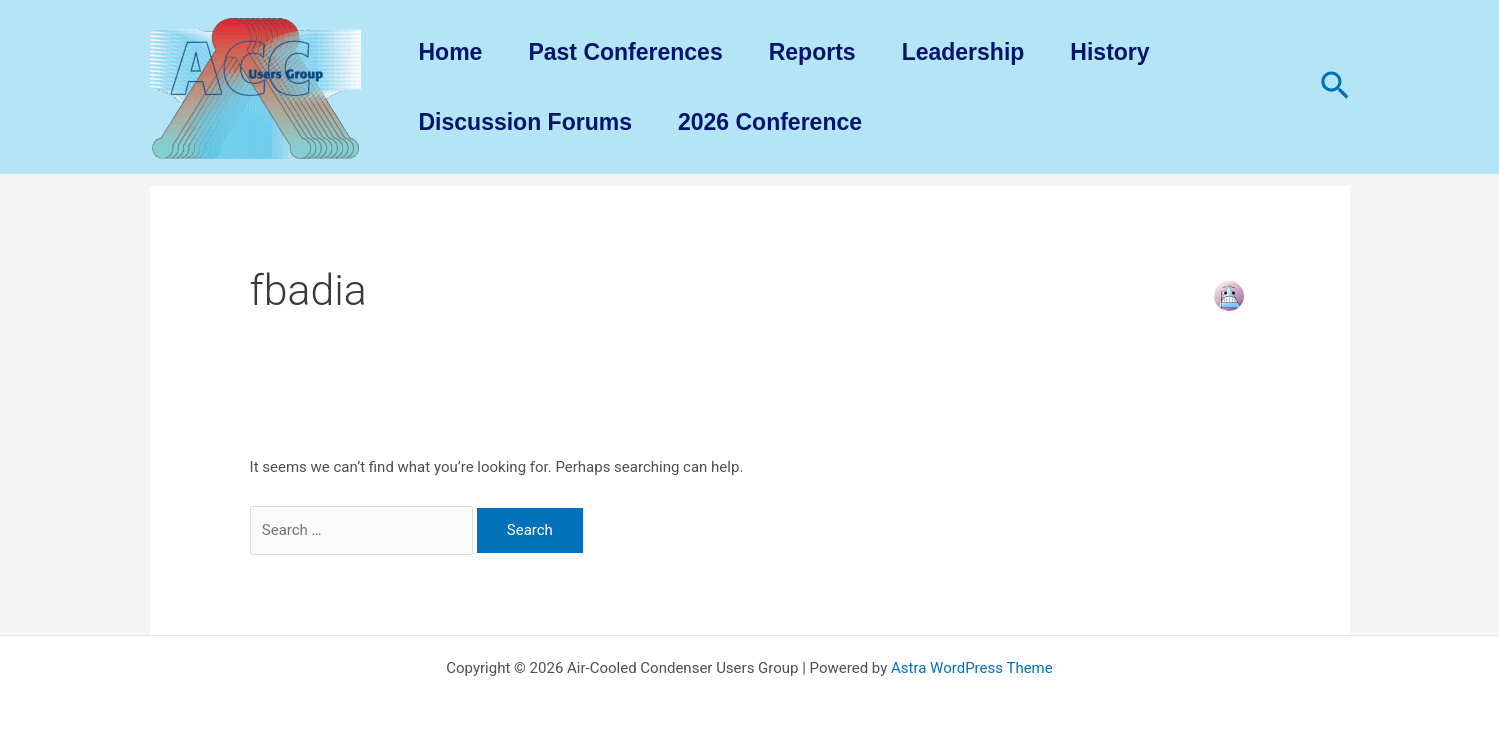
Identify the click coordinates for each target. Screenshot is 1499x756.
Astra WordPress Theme (972, 668)
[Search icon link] (1335, 87)
